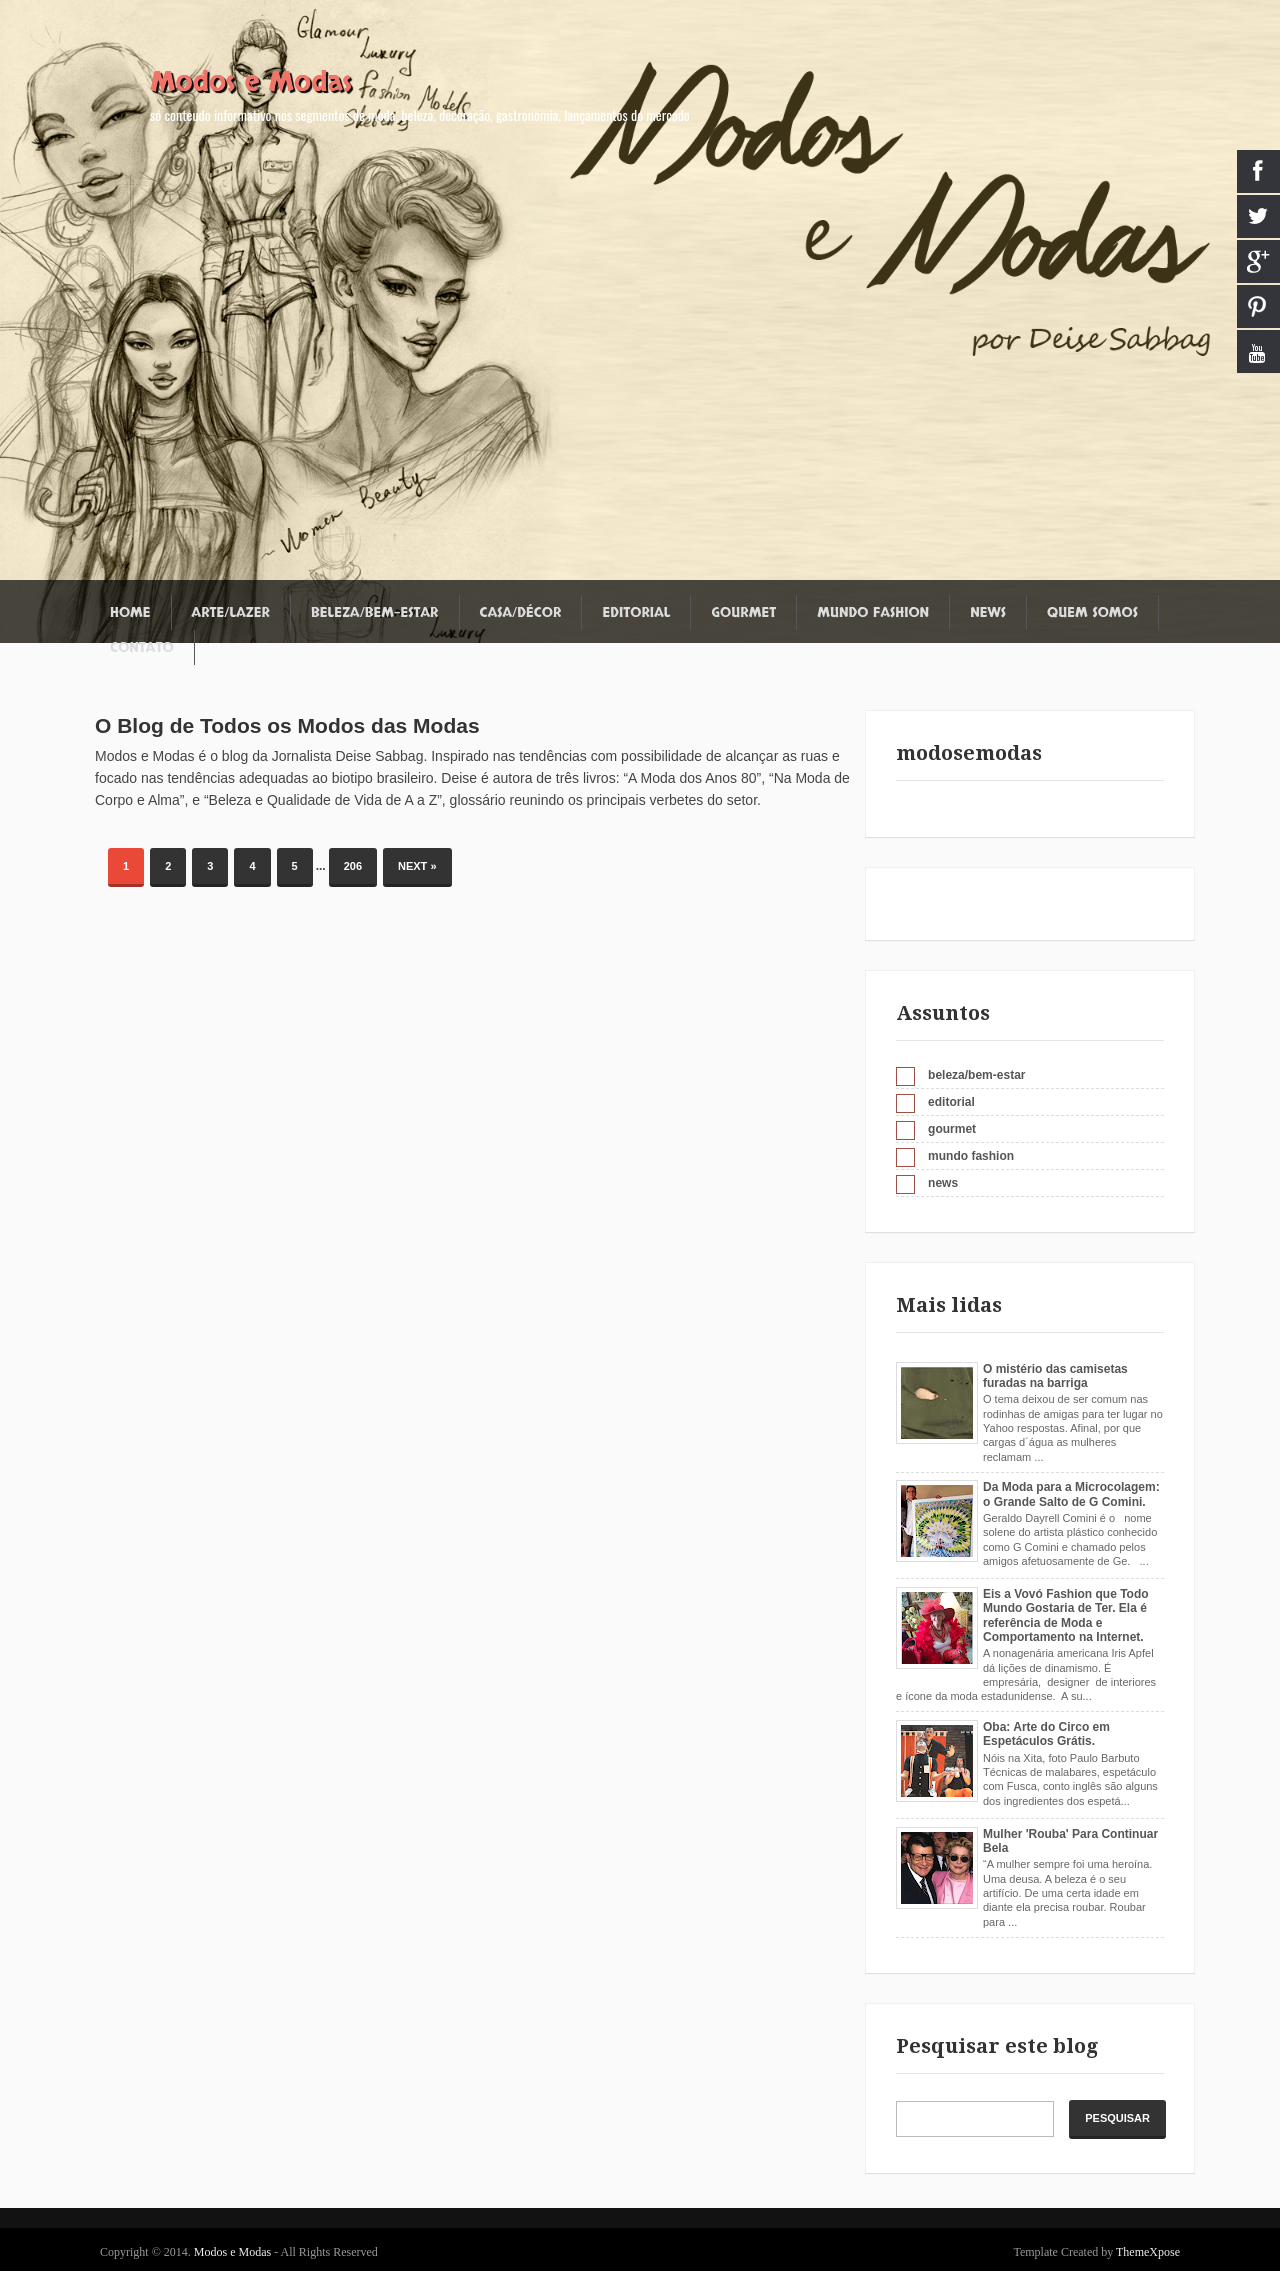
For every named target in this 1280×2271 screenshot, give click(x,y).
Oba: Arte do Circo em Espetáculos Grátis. (1046, 1734)
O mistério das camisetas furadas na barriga (1055, 1376)
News (988, 612)
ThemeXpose (1148, 2252)
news (943, 1183)
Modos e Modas (251, 82)
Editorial (636, 612)
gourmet (952, 1129)
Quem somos (1092, 612)
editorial (951, 1102)
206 (353, 866)
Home (130, 612)
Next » (417, 866)
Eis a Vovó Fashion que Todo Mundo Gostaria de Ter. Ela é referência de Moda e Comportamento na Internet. (1066, 1615)
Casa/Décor (521, 612)
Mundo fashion (873, 612)
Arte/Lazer (231, 612)
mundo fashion (971, 1156)
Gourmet (743, 612)
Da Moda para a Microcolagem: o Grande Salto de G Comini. (1071, 1494)
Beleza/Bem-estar (374, 612)
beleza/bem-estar (976, 1075)
